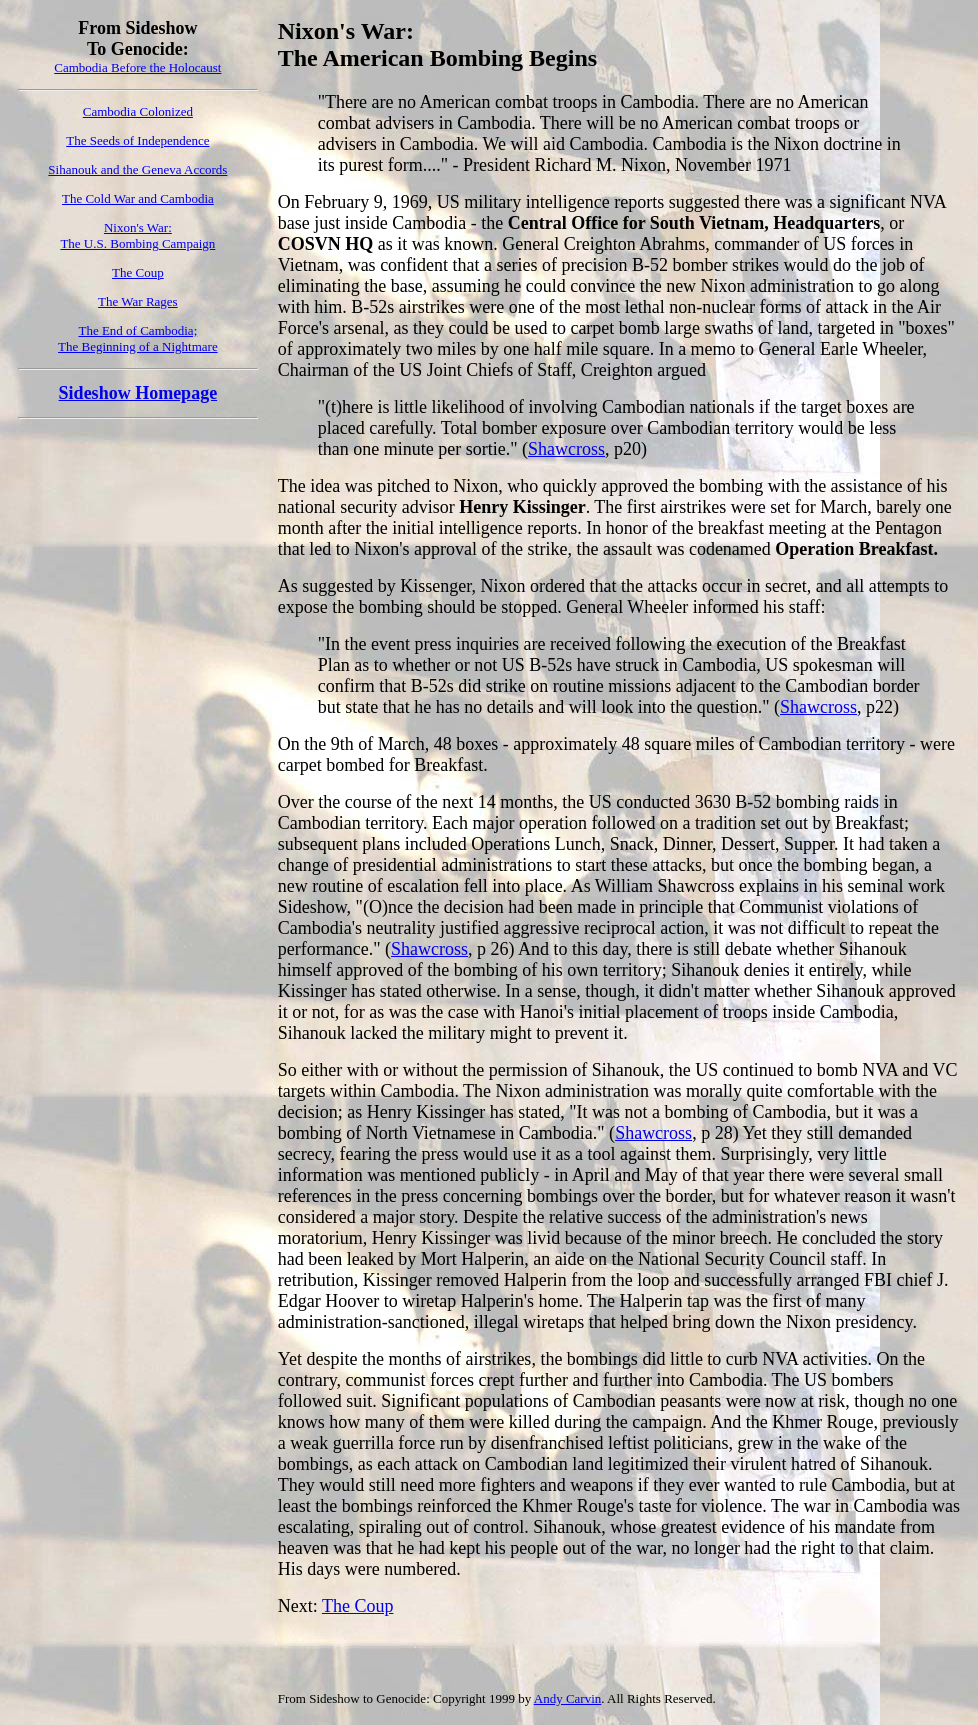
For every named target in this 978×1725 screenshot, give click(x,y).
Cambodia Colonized (138, 111)
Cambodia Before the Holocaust (137, 67)
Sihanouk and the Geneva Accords (137, 169)
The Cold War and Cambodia (138, 198)
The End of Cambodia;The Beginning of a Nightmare (138, 338)
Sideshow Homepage (138, 393)
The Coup (138, 272)
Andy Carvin (568, 1698)
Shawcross (566, 449)
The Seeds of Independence (137, 140)
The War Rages (138, 301)
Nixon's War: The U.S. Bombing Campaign (137, 235)
